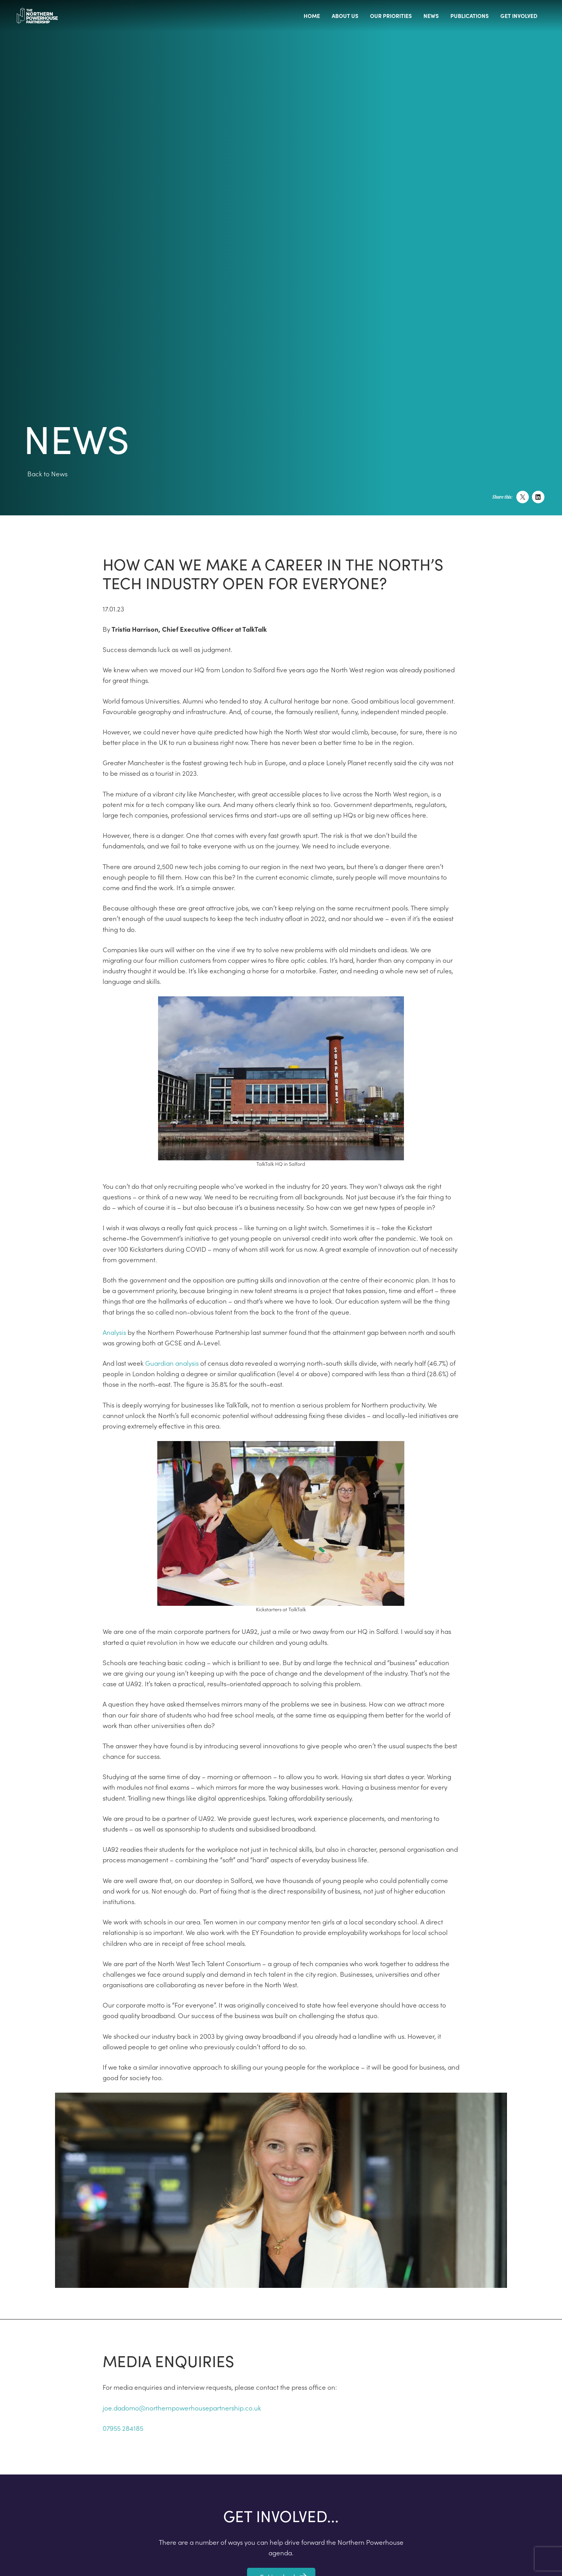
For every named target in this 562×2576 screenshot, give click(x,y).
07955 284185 (123, 2428)
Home (312, 16)
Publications (469, 16)
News (431, 16)
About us (345, 16)
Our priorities (391, 16)
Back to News (47, 473)
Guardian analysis (172, 1363)
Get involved (518, 16)
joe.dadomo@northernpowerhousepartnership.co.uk (182, 2407)
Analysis (114, 1332)
